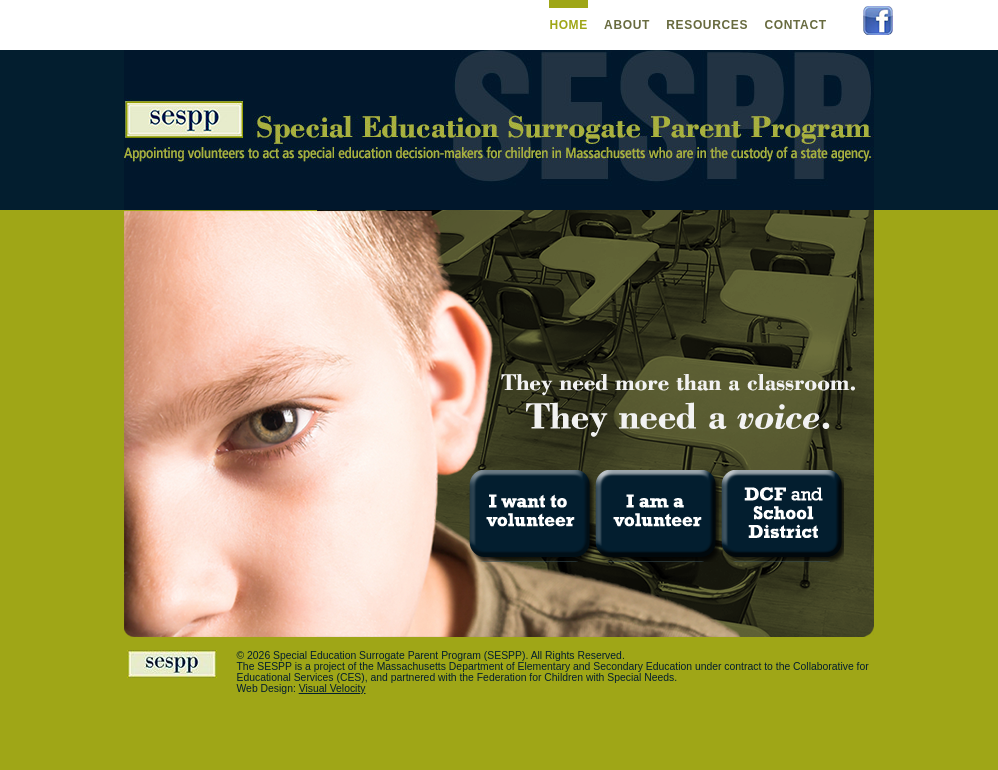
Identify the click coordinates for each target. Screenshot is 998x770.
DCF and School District (781, 516)
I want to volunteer (531, 516)
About (627, 25)
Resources (707, 25)
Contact (795, 25)
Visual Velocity (332, 688)
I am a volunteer (656, 516)
